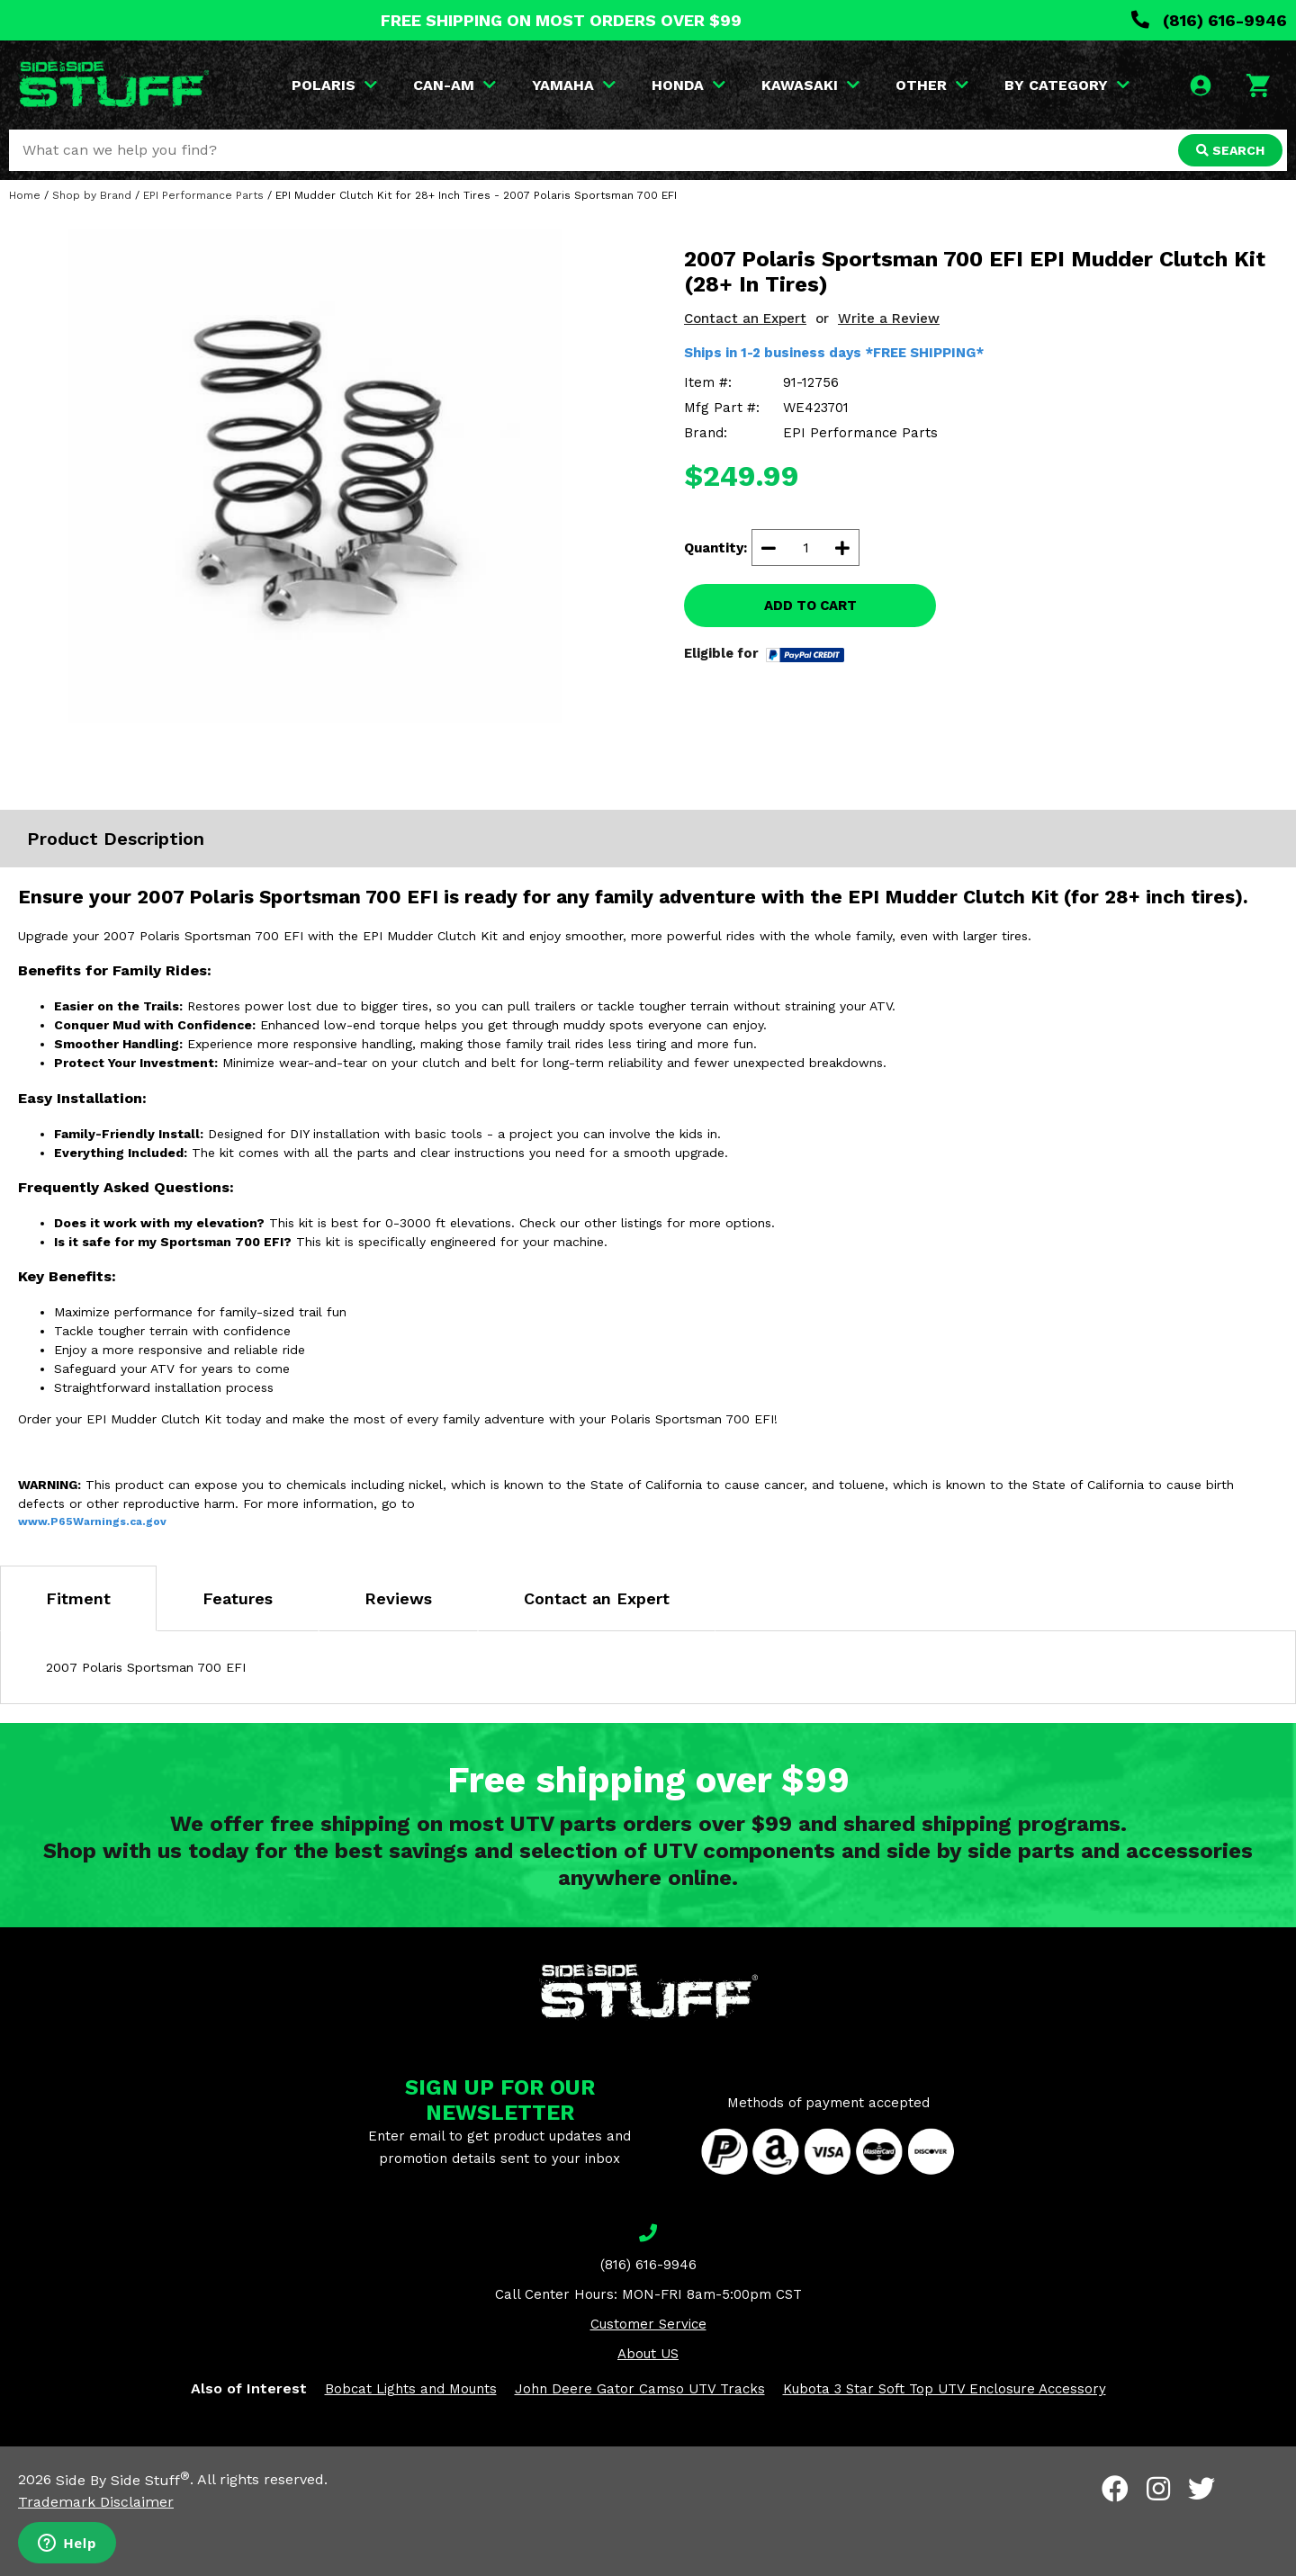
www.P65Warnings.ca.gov (92, 1521)
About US (648, 2354)
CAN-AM (454, 85)
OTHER (932, 85)
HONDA (688, 85)
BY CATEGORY (1067, 85)
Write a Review (889, 318)
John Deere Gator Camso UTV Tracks (640, 2389)
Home (24, 195)
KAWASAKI (810, 85)
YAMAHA (574, 85)
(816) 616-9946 (1209, 20)
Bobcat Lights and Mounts (411, 2389)
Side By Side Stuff (123, 2480)
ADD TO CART (810, 605)
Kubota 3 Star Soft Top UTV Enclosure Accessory (944, 2389)
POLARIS (334, 85)
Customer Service (648, 2324)
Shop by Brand (91, 195)
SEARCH (1230, 150)
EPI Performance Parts (203, 195)
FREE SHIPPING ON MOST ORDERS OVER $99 (561, 20)
